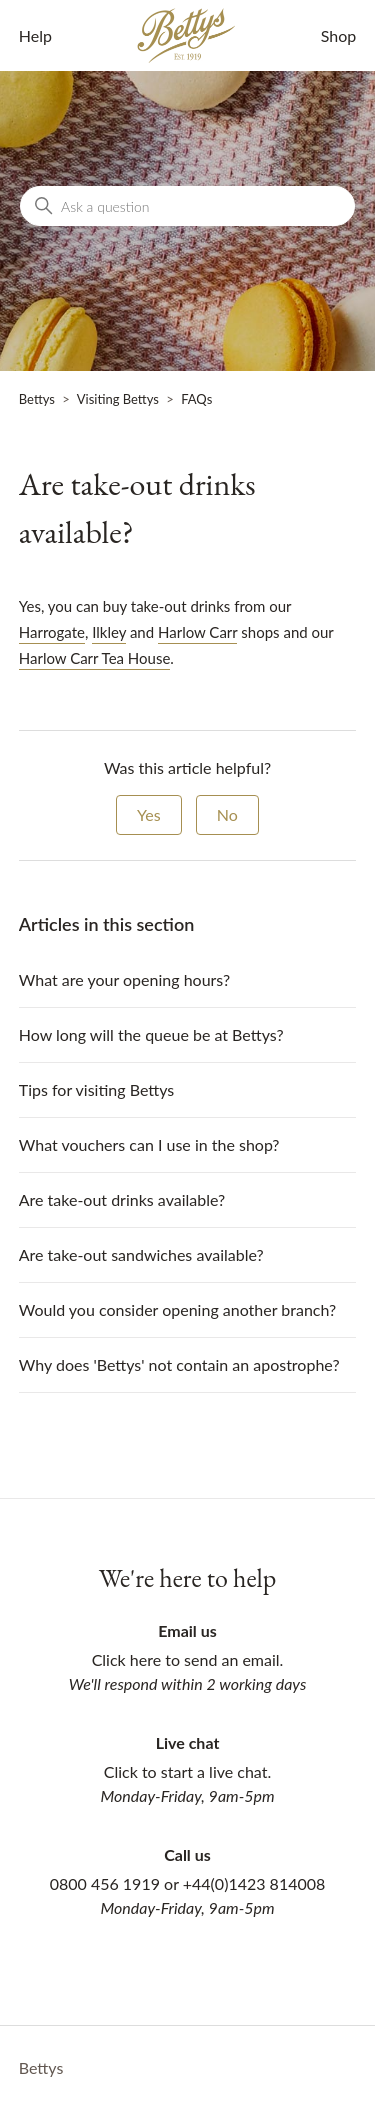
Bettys (37, 399)
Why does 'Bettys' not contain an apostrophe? (179, 1364)
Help (35, 35)
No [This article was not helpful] (227, 814)
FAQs (196, 399)
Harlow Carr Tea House (95, 658)
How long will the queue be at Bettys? (151, 1034)
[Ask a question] (187, 206)
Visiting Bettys (118, 399)
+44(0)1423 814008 (254, 1883)
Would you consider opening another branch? (177, 1309)
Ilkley (109, 632)
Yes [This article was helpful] (149, 814)
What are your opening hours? (125, 979)
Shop (339, 35)
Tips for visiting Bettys (97, 1089)
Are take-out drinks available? (122, 1199)
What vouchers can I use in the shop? (149, 1144)
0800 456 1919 (105, 1883)
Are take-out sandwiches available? (141, 1254)
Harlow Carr (197, 632)
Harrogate (52, 632)
